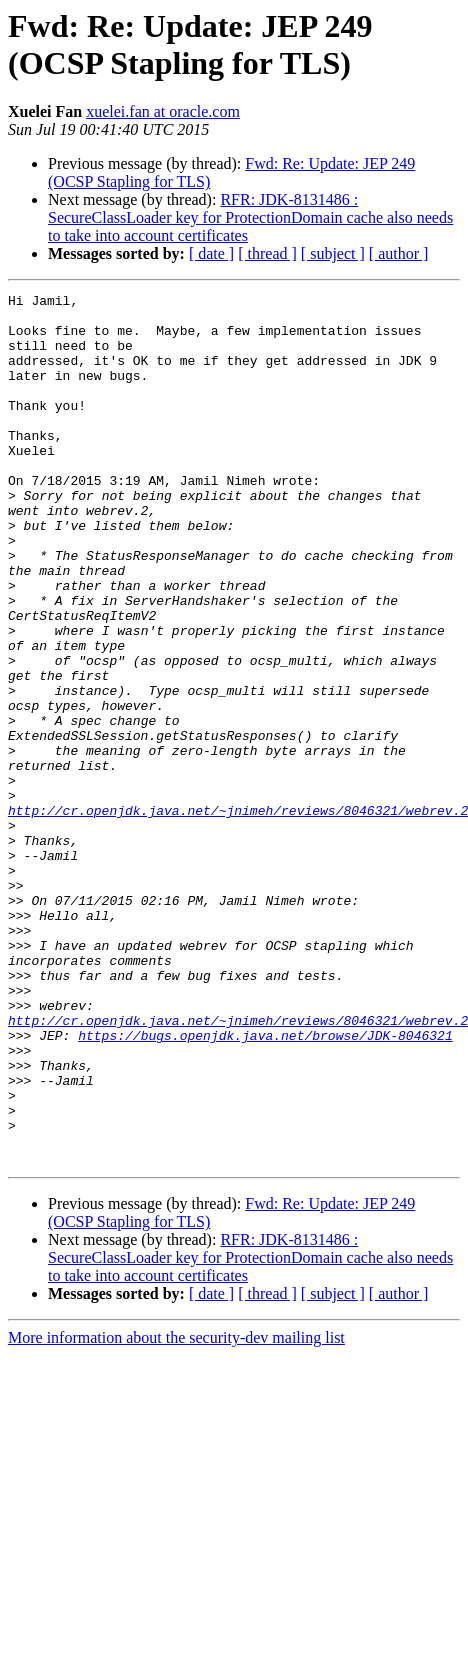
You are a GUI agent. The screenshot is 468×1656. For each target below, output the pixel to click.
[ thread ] (267, 253)
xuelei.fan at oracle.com (163, 111)
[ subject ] (333, 253)
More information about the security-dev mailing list (176, 1511)
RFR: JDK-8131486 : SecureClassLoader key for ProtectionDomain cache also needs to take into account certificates (250, 217)
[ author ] (399, 253)
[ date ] (211, 253)
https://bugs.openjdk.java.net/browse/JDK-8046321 (265, 1185)
